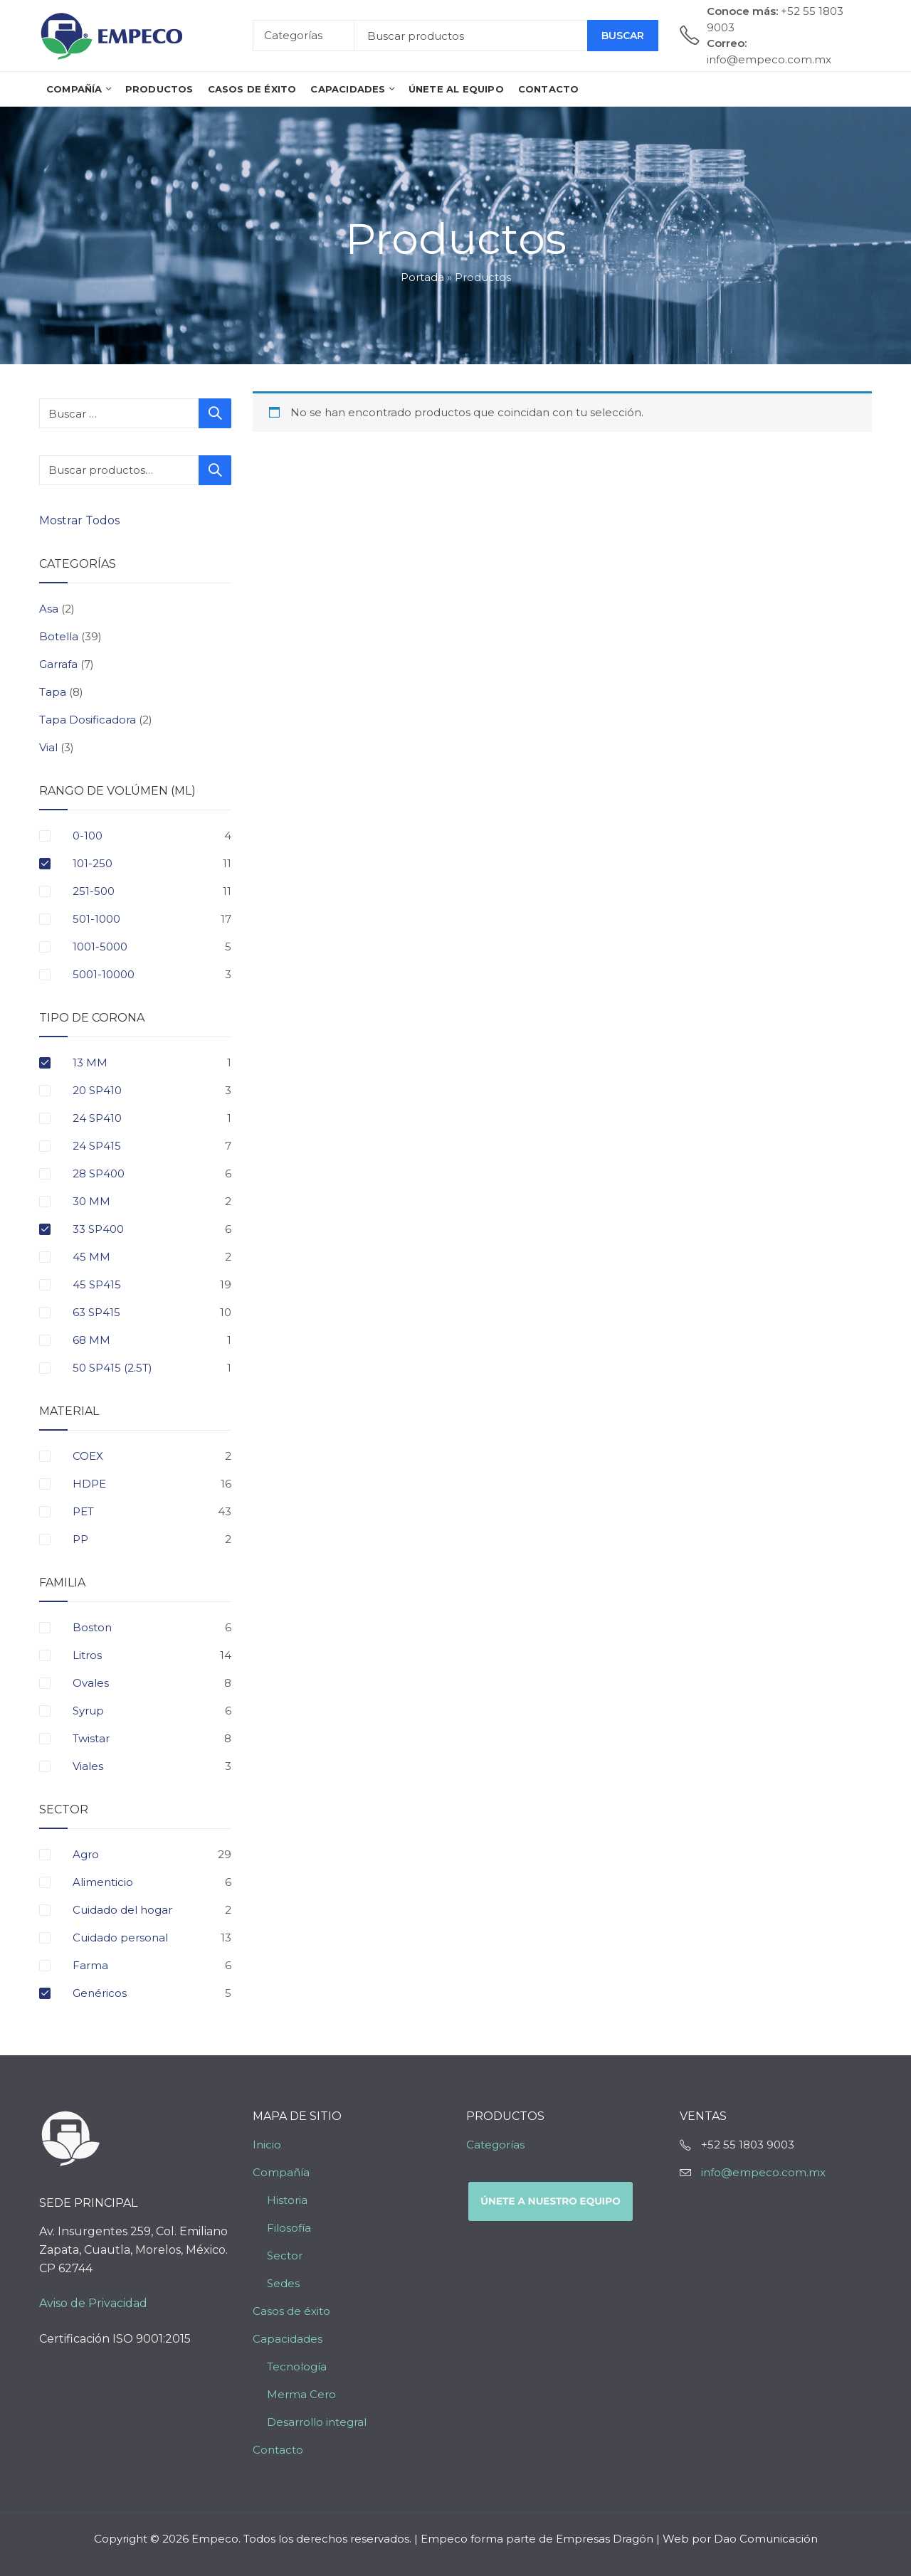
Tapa (52, 692)
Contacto (278, 2449)
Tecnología (297, 2366)
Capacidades (287, 2339)
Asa (48, 608)
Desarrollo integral (317, 2422)
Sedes (283, 2283)
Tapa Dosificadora (87, 719)
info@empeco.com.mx (763, 2172)
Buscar (622, 35)
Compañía (281, 2172)
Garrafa (58, 664)
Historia (287, 2200)
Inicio (267, 2144)
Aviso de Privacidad (93, 2303)
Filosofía (289, 2228)
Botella (58, 636)
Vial (48, 747)
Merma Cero (301, 2394)
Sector (284, 2255)
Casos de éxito (291, 2311)
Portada (422, 277)
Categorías (495, 2144)
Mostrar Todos (80, 520)
